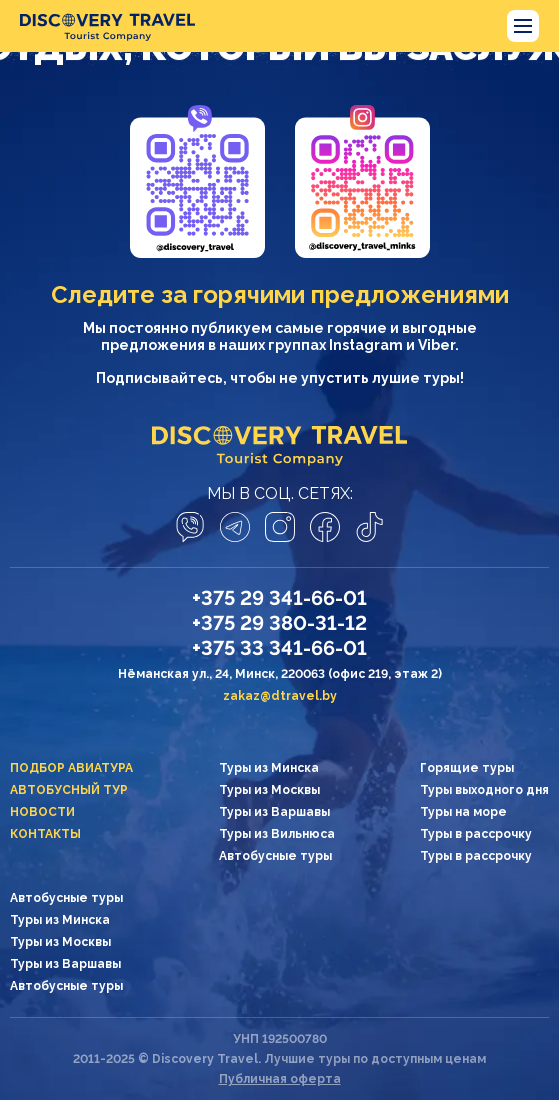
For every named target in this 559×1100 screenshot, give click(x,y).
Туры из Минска (269, 768)
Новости (42, 812)
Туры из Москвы (269, 790)
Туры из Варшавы (274, 812)
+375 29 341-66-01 (279, 598)
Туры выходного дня (484, 790)
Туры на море (463, 812)
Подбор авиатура (71, 768)
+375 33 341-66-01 (279, 648)
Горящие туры (467, 768)
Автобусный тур (69, 790)
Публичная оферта (280, 1079)
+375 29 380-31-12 (279, 623)
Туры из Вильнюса (277, 834)
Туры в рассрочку (476, 834)
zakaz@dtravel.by (280, 696)
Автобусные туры (275, 856)
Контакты (45, 834)
